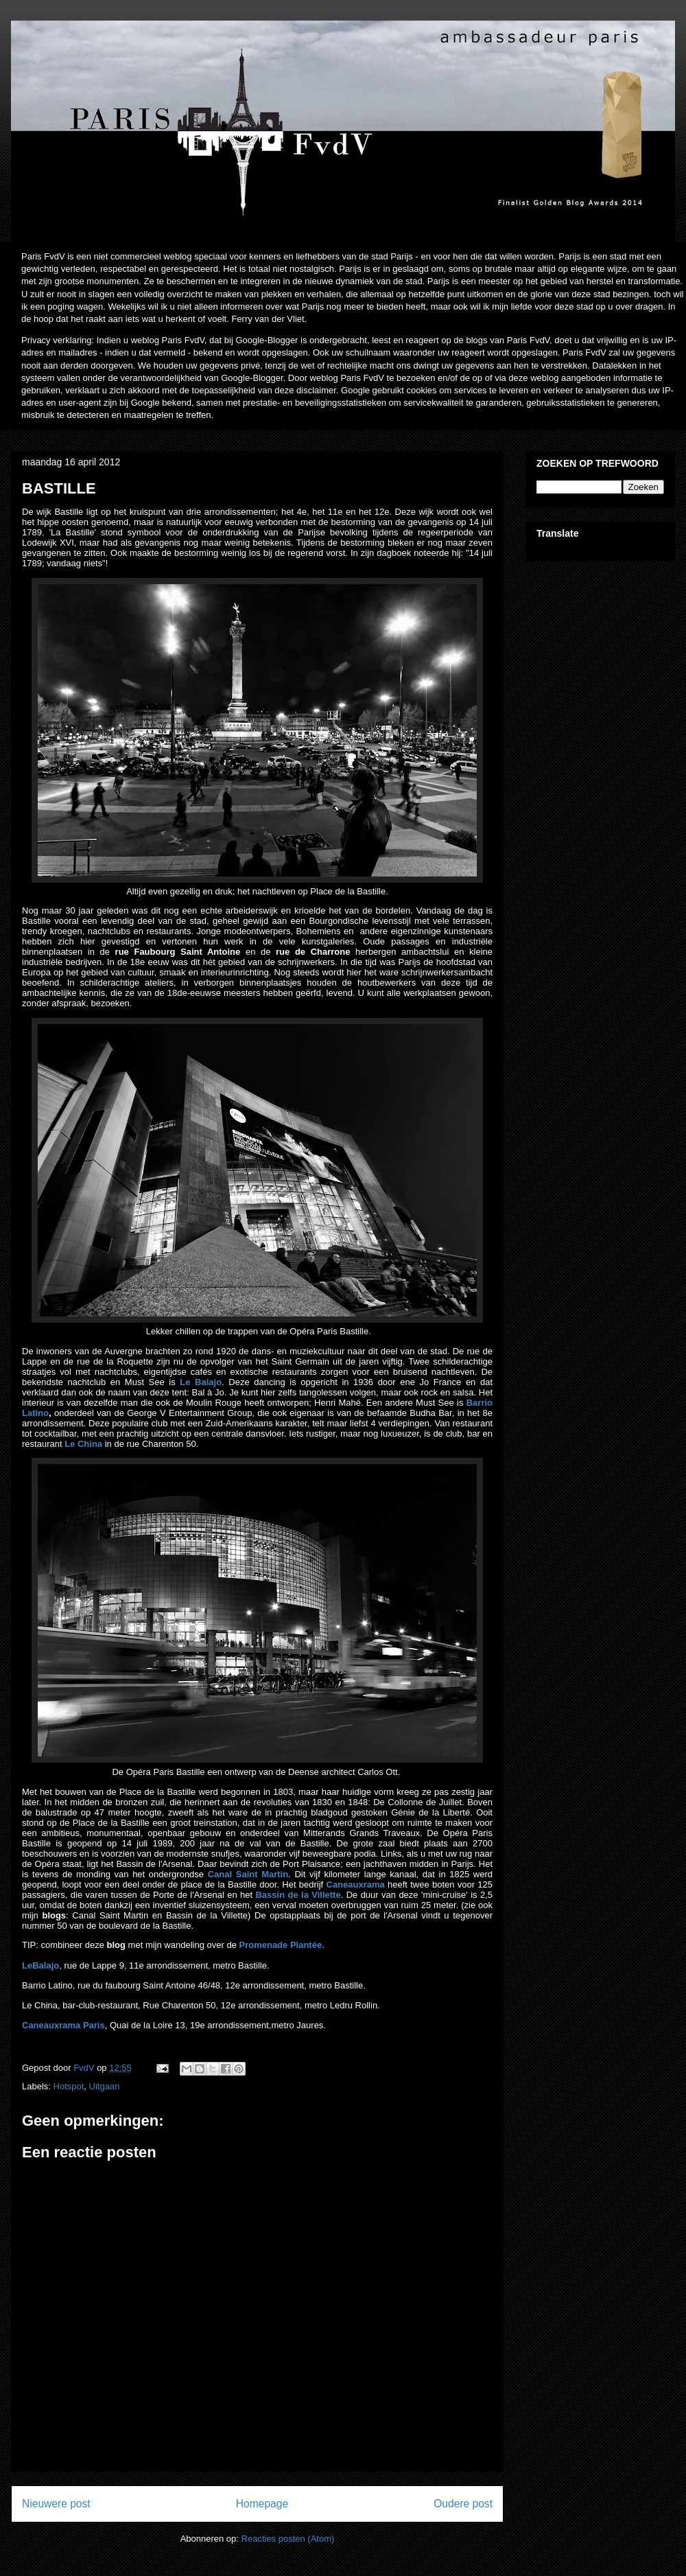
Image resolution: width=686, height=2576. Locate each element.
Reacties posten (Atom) (288, 2538)
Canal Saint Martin (248, 1874)
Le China (83, 1444)
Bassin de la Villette (297, 1895)
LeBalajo (40, 1965)
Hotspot (69, 2086)
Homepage (262, 2503)
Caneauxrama (356, 1884)
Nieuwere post (56, 2503)
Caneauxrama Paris (63, 2025)
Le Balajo (201, 1382)
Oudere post (463, 2503)
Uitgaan (104, 2086)
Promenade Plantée (280, 1945)
